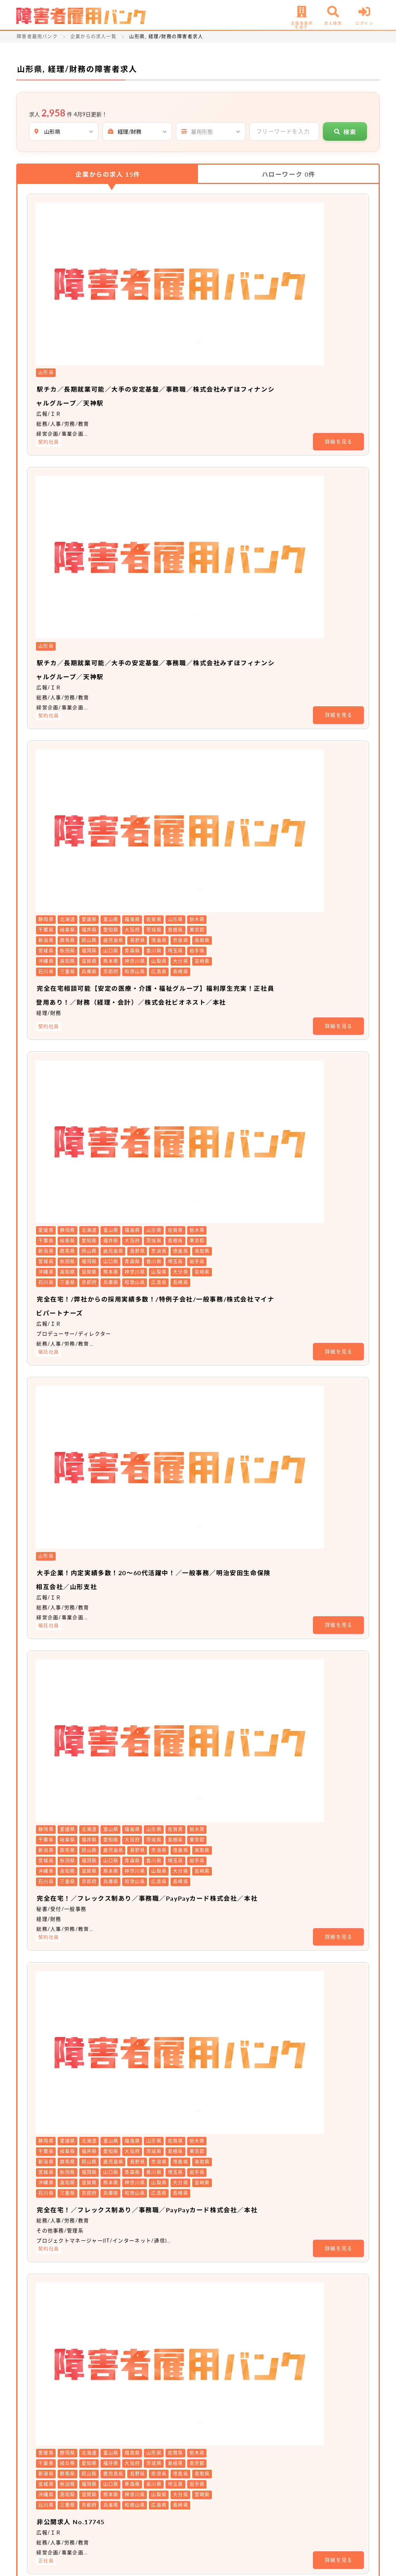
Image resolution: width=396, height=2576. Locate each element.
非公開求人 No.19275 (165, 2109)
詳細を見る (339, 276)
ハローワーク (289, 174)
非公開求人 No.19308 (165, 1963)
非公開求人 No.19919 (165, 1526)
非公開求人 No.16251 (165, 2255)
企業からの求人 (107, 174)
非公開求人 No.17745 (165, 1235)
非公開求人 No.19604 (165, 1672)
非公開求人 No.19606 (165, 1818)
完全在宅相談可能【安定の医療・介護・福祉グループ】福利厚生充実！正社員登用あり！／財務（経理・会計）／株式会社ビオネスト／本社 (240, 503)
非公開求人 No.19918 (165, 1380)
